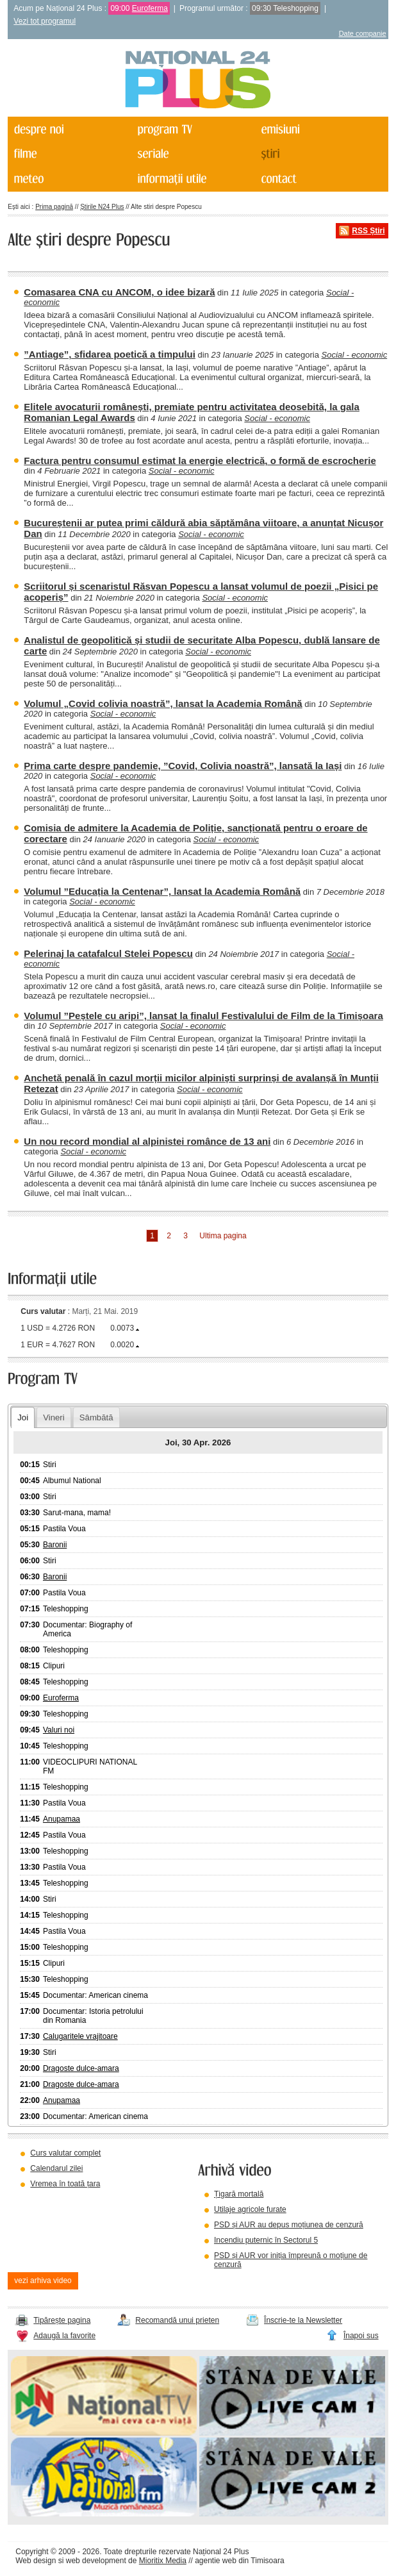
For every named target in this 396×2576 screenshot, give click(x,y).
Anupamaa (61, 1819)
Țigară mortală (238, 2194)
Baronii (55, 1544)
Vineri (53, 1417)
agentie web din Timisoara (239, 2560)
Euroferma (150, 8)
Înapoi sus (361, 2335)
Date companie (362, 33)
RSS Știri (368, 230)
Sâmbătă (96, 1417)
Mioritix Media (162, 2560)
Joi (22, 1417)
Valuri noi (58, 1729)
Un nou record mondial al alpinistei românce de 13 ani (147, 1141)
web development (96, 2560)
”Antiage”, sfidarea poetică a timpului (109, 354)
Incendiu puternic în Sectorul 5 (266, 2240)
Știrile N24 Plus (102, 206)
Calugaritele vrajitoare (80, 2036)
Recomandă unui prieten (177, 2320)
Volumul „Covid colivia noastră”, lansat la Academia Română (163, 703)
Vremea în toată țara (65, 2183)
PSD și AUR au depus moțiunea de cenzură (288, 2224)
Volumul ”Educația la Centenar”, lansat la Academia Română (162, 891)
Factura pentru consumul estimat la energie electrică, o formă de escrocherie (199, 460)
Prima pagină (54, 206)
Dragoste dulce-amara (81, 2068)
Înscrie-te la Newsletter (303, 2320)
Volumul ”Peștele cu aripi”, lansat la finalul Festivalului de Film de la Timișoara (203, 1015)
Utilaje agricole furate (250, 2209)
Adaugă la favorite (64, 2335)
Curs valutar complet (65, 2152)
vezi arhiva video (42, 2280)
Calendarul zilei (56, 2168)
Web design (35, 2560)
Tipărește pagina (61, 2320)
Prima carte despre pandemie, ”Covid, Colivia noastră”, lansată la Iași (183, 765)
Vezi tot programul (44, 21)
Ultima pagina (222, 1235)
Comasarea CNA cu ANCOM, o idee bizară (119, 292)
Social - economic (355, 355)
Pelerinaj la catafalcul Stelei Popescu (108, 953)
